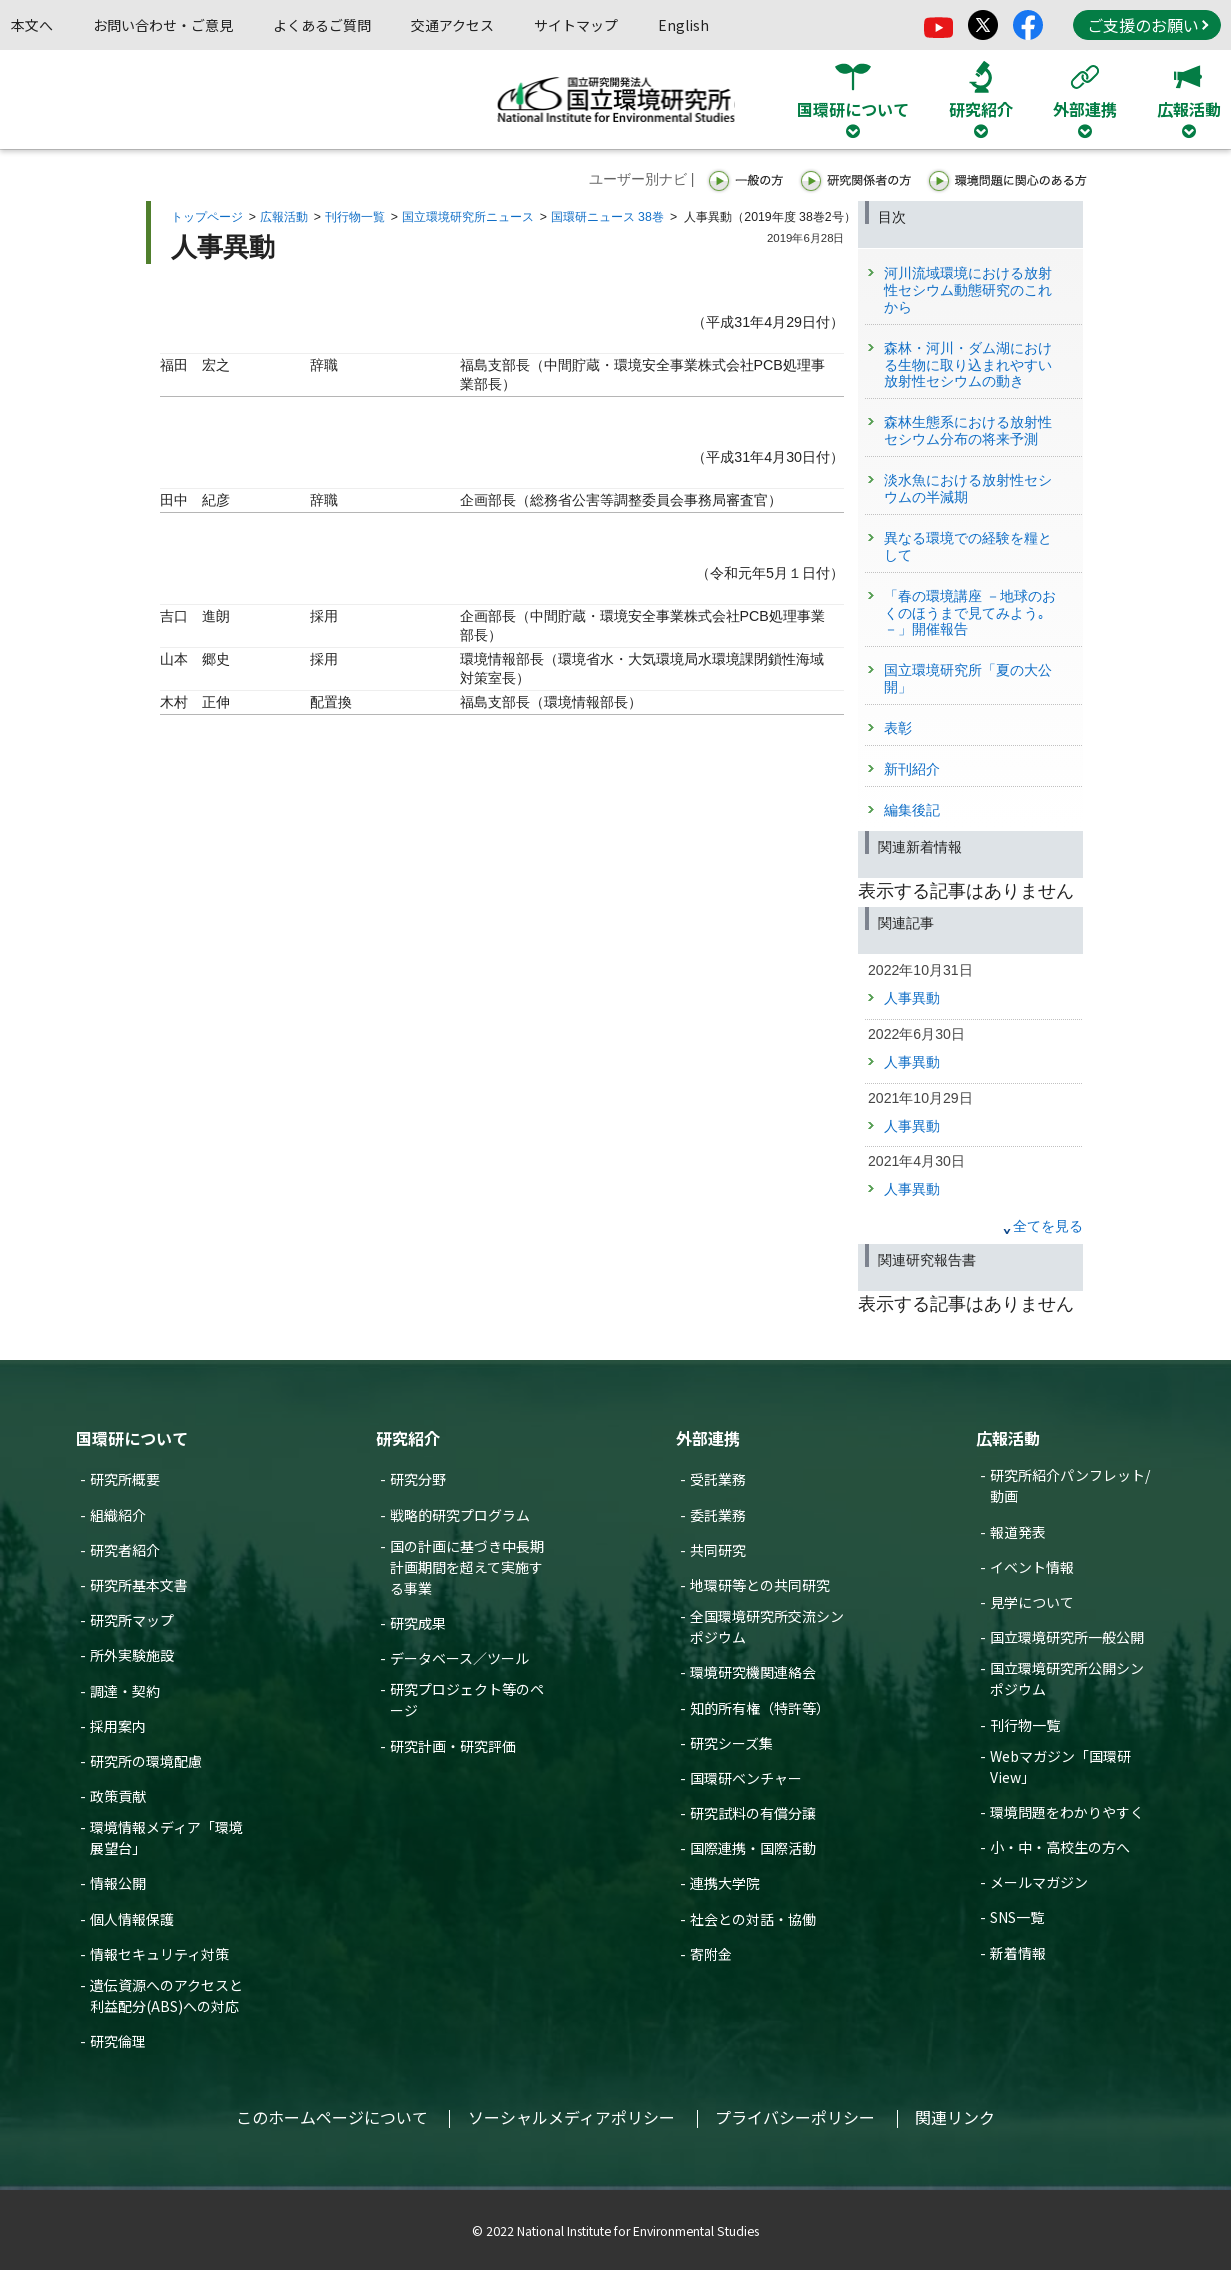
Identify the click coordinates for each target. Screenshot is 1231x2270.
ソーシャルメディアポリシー (571, 2117)
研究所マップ (132, 1620)
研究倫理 (118, 2041)
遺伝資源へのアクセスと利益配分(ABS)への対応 (166, 1995)
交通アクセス (452, 25)
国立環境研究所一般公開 (1067, 1637)
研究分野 (418, 1479)
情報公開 (118, 1883)
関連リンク (955, 2117)
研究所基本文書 (139, 1585)
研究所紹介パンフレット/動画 (1070, 1485)
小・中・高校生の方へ (1060, 1847)
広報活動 (284, 217)
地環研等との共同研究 (760, 1585)
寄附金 (711, 1954)
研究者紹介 (125, 1550)
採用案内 (118, 1726)
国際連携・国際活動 (753, 1848)
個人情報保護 (132, 1919)
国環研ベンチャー (746, 1778)
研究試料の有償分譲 (753, 1813)
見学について (1032, 1602)
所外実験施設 (132, 1655)
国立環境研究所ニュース (468, 217)
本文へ (32, 25)
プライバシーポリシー (795, 2117)
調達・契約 (125, 1691)
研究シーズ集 (731, 1743)
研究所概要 (125, 1479)
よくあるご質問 (322, 25)
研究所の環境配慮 (146, 1761)
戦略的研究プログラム (460, 1515)
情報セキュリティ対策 (159, 1954)
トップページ (207, 217)
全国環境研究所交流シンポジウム (767, 1626)
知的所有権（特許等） (760, 1708)
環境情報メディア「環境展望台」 (166, 1837)
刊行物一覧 (355, 217)
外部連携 (708, 1438)
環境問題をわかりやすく (1067, 1812)
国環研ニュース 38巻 (607, 217)
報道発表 (1018, 1532)
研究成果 (418, 1623)
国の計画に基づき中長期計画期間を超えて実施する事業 (467, 1567)
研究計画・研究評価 (453, 1746)
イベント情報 (1032, 1567)
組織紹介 (118, 1515)
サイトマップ (576, 25)
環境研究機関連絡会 (753, 1672)
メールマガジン (1039, 1882)
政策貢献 (118, 1796)
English (683, 25)
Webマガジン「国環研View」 (1060, 1766)
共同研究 (718, 1550)
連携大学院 (725, 1883)
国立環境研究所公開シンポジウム (1067, 1678)
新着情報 (1018, 1953)
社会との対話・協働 (753, 1919)
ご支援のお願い (1148, 25)
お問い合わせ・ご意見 (163, 25)
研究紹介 (408, 1438)
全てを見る (1048, 1226)
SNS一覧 (1017, 1917)
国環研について (132, 1438)
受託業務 (718, 1479)
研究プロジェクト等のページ (467, 1699)
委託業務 (718, 1515)
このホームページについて (332, 2117)
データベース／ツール (459, 1658)
